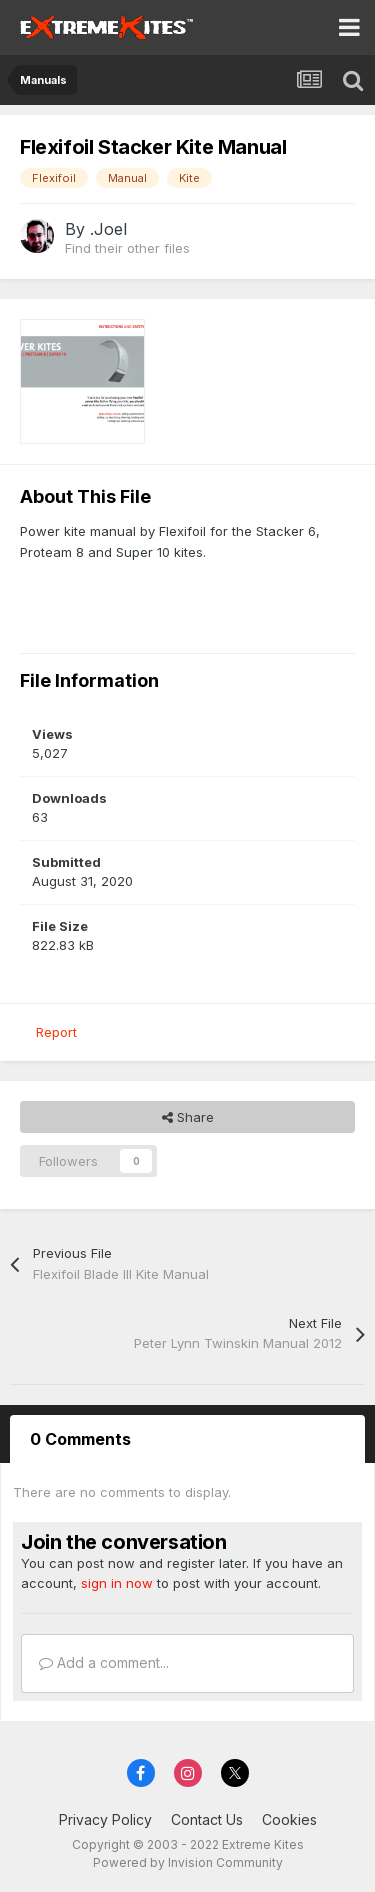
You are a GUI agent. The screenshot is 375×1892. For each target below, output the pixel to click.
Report (56, 1032)
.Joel (108, 229)
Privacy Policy (105, 1819)
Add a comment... (104, 1662)
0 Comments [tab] (80, 1439)
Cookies (289, 1819)
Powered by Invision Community (188, 1862)
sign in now (117, 1583)
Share (188, 1117)
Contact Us (207, 1819)
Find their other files (127, 248)
